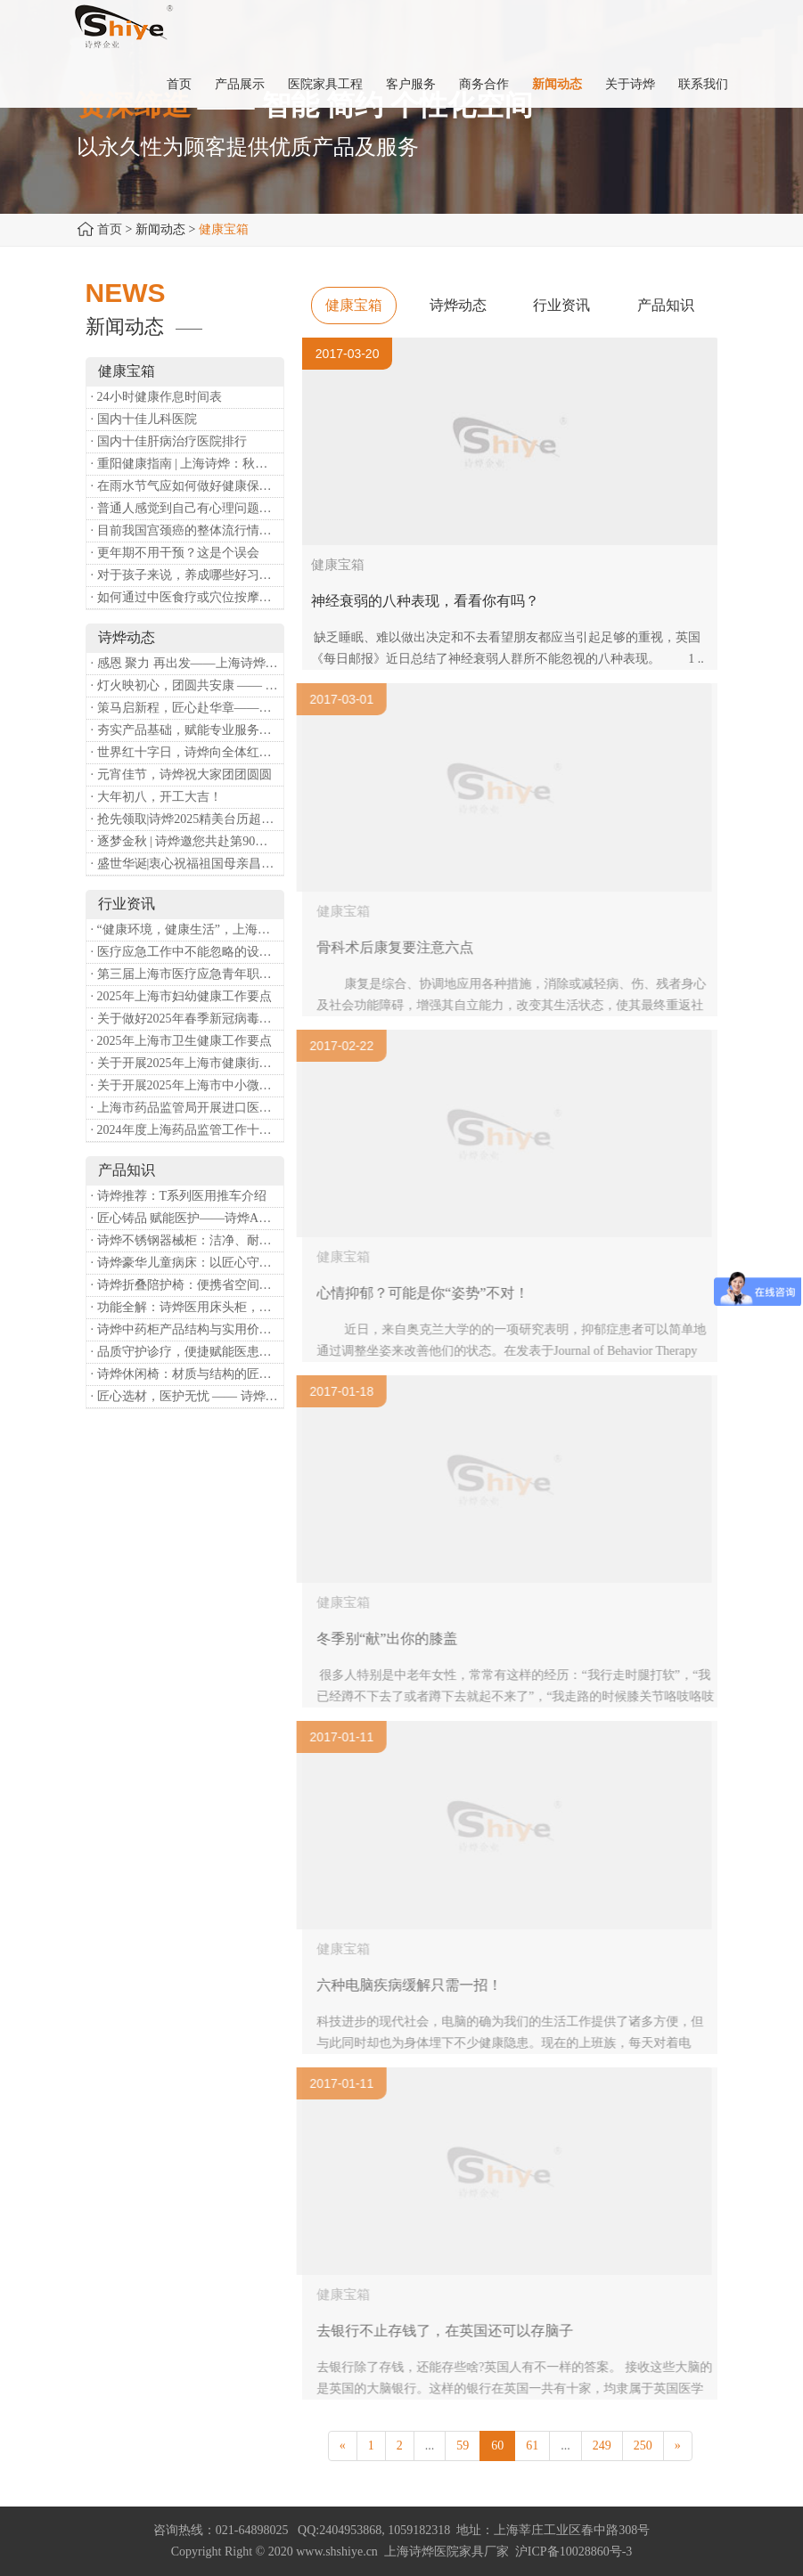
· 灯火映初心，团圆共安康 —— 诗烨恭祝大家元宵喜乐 (187, 685)
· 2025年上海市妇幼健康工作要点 (181, 996)
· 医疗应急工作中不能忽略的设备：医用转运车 (187, 951)
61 (532, 2445)
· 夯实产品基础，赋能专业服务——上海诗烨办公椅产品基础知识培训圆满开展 (187, 730)
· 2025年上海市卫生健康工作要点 (181, 1041)
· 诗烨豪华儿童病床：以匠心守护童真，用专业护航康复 (187, 1262)
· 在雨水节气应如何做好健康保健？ (187, 486)
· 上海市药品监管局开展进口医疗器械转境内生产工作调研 (187, 1107)
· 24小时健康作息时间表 (156, 397)
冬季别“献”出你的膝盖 (391, 1638)
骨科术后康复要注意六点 (399, 947)
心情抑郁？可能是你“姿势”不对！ (427, 1292)
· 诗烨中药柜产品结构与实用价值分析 (187, 1329)
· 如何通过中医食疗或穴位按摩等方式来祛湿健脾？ (187, 597)
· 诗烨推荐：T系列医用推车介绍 (179, 1195)
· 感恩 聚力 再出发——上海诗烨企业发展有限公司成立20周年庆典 (187, 663)
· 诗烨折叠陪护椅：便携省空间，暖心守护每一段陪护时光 (187, 1285)
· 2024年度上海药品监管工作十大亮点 (187, 1130)
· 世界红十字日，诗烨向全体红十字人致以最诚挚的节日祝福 (187, 752)
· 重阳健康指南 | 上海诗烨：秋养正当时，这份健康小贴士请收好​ (187, 463)
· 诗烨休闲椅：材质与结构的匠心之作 (187, 1374)
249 (602, 2445)
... (430, 2445)
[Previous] (342, 2446)
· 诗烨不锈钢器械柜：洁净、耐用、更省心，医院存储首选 (187, 1240)
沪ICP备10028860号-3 (573, 2551)
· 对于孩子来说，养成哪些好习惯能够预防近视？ (187, 575)
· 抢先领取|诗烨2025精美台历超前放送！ (187, 819)
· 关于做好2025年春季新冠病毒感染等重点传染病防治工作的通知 (187, 1018)
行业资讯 (561, 305)
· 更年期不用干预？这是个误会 (175, 552)
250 (643, 2445)
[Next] (677, 2446)
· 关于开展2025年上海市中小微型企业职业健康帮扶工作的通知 (187, 1085)
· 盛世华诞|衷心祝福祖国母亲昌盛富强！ (187, 863)
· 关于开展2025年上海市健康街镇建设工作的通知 (187, 1063)
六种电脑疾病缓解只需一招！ (413, 1985)
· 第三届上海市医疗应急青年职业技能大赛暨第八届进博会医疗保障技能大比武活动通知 (187, 974)
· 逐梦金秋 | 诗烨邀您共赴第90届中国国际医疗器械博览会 (187, 841)
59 (462, 2445)
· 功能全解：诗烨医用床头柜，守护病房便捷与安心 (187, 1307)
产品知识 (665, 305)
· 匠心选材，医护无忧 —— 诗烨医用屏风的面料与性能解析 (187, 1396)
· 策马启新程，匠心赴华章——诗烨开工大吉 (187, 707)
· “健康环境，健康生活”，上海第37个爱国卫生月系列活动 (187, 929)
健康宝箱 (353, 305)
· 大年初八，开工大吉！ (156, 796)
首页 (109, 229)
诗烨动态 (458, 305)
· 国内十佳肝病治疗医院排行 (169, 441)
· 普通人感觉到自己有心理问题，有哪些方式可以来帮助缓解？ (187, 508)
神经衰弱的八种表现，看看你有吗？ (425, 600)
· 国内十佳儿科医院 (144, 419)
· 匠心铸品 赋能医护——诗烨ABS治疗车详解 (187, 1218)
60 (497, 2445)
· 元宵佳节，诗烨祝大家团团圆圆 (181, 774)
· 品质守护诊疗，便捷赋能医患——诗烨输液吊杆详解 (187, 1351)
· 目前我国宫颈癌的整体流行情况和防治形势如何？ (187, 530)
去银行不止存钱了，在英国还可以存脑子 (449, 2330)
